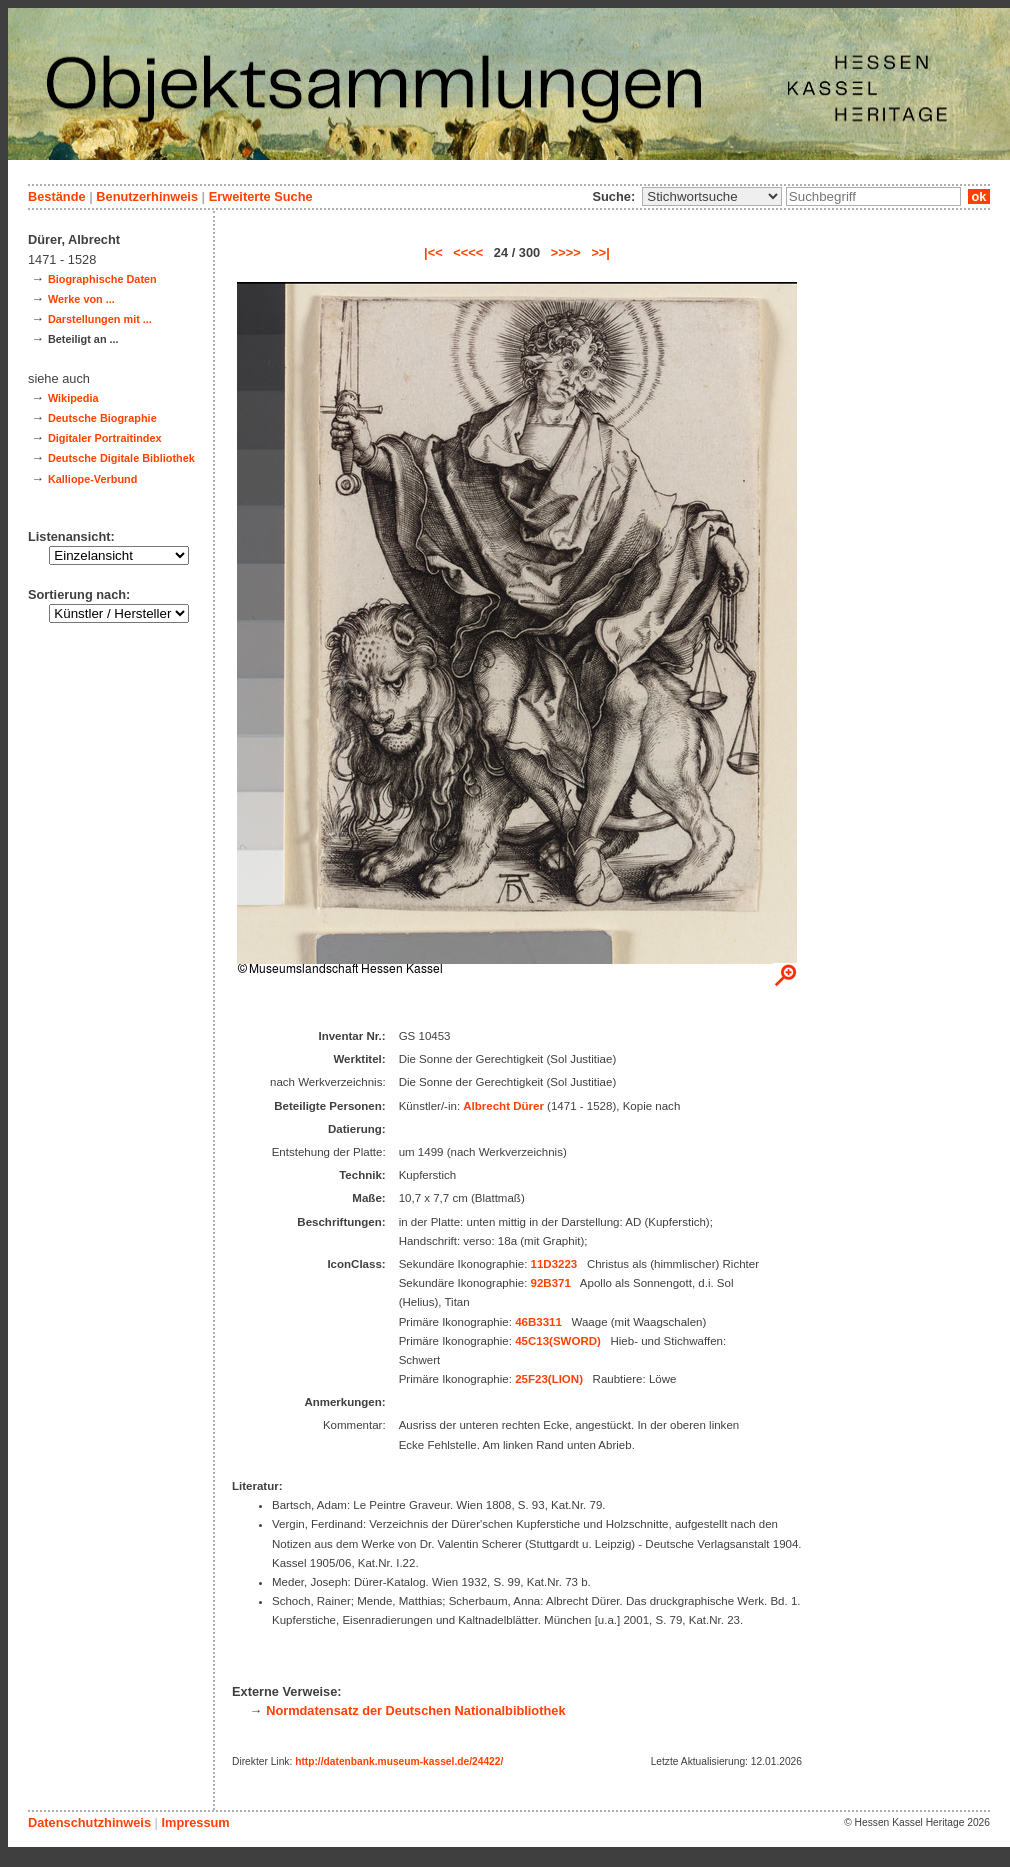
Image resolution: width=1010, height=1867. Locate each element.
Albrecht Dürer (503, 1106)
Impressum (195, 1822)
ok (979, 196)
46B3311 (538, 1322)
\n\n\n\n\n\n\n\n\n (712, 196)
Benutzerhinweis (147, 196)
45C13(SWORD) (558, 1341)
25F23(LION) (549, 1379)
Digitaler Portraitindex (105, 438)
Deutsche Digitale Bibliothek (121, 458)
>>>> (566, 252)
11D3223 (554, 1264)
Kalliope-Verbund (92, 479)
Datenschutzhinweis (89, 1822)
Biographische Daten (102, 279)
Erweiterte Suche (261, 196)
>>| (600, 252)
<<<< (468, 252)
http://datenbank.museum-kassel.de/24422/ (399, 1761)
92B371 (551, 1283)
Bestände (57, 196)
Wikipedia (73, 398)
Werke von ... (81, 299)
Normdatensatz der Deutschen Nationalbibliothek (415, 1710)
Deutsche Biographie (102, 418)
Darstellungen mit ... (100, 319)
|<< (433, 252)
